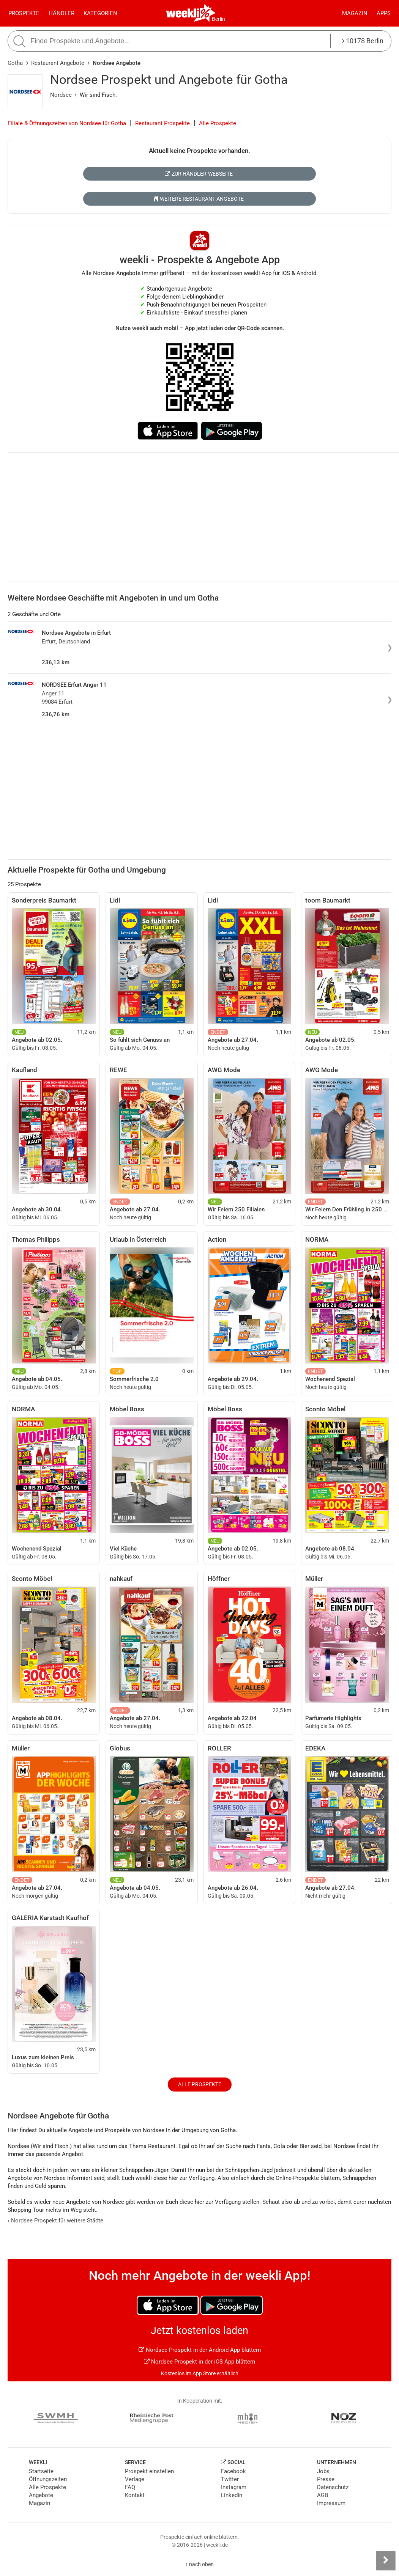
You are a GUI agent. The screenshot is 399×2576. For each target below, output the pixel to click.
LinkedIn (231, 2495)
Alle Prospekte (217, 123)
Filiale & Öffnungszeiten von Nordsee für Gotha (67, 123)
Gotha (15, 63)
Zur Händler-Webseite (199, 174)
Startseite (41, 2471)
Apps (384, 13)
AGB (322, 2495)
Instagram (233, 2487)
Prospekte (23, 13)
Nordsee (61, 94)
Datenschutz (333, 2487)
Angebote (41, 2495)
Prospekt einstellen (149, 2471)
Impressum (331, 2503)
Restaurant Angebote (57, 63)
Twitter (230, 2479)
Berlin (218, 19)
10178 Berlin (362, 41)
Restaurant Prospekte (162, 123)
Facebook (233, 2471)
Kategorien (100, 13)
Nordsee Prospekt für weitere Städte (55, 2220)
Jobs (323, 2471)
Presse (325, 2479)
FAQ (130, 2487)
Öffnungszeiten (48, 2479)
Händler (61, 13)
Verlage (134, 2479)
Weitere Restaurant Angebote (198, 199)
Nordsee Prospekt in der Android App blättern (200, 2349)
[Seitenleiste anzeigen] (385, 2560)
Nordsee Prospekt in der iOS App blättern (199, 2361)
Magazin (354, 13)
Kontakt (135, 2495)
